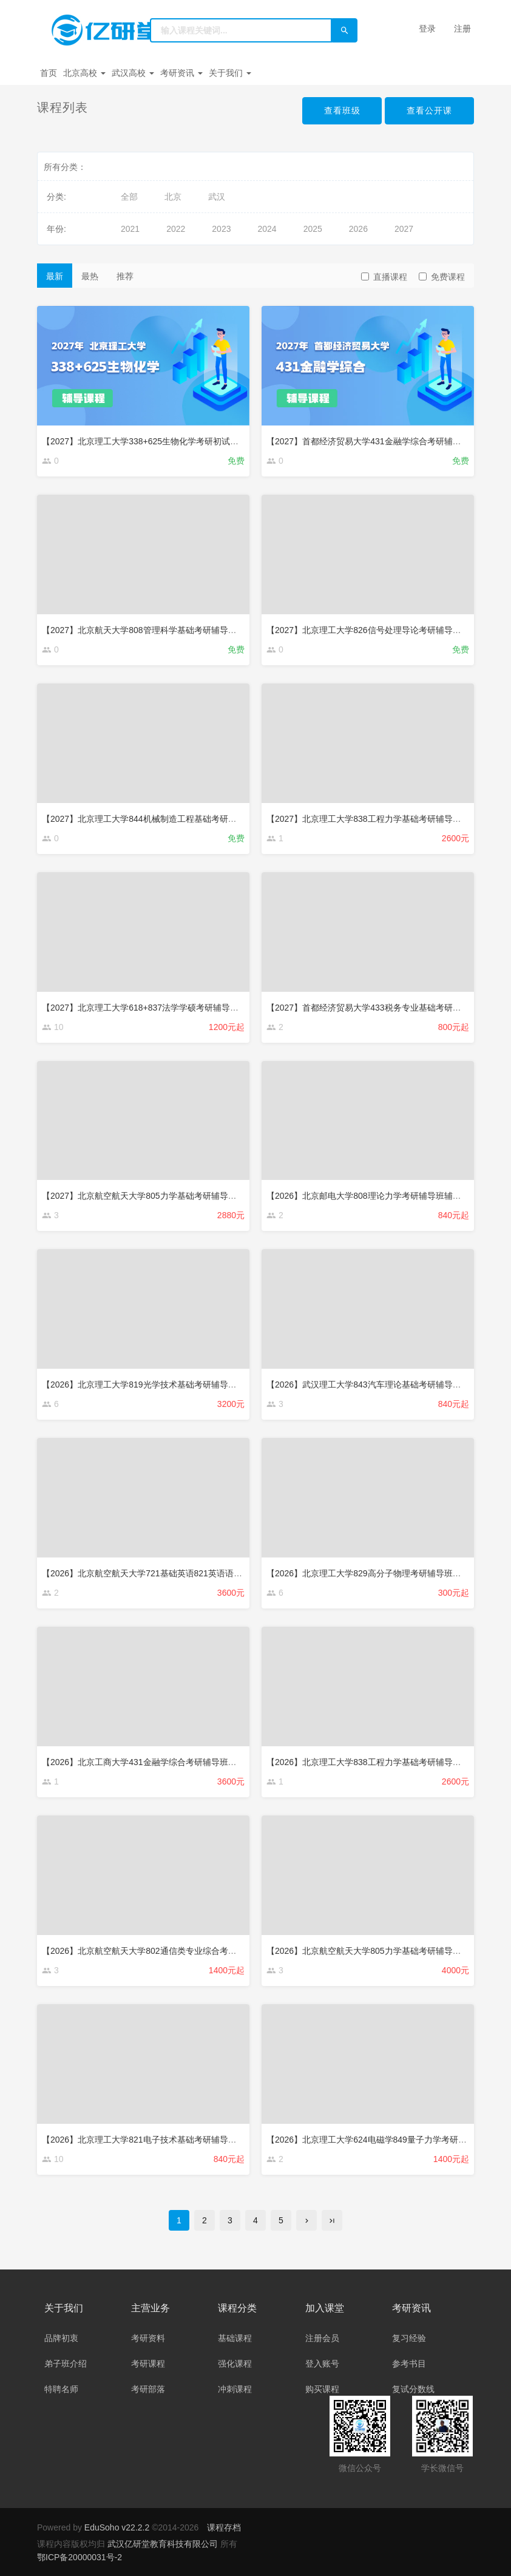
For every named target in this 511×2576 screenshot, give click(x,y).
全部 (129, 197)
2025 (312, 229)
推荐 (125, 276)
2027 (403, 229)
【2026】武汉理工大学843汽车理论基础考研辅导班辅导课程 (380, 1384)
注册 (462, 28)
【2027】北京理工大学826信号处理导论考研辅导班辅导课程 (380, 630)
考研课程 (148, 2363)
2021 (130, 229)
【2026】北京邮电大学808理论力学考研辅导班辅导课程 (372, 1196)
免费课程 (442, 277)
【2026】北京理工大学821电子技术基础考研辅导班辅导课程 (156, 2139)
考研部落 (148, 2389)
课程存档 (224, 2527)
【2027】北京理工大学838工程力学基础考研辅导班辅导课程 (380, 819)
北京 (172, 197)
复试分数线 (413, 2389)
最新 (54, 276)
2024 (266, 229)
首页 (48, 73)
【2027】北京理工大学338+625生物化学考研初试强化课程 (153, 441)
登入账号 (322, 2363)
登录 (427, 28)
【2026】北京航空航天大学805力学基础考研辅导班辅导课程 (380, 1951)
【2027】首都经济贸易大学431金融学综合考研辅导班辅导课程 (385, 441)
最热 (89, 276)
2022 (175, 229)
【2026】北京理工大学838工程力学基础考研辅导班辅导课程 (380, 1762)
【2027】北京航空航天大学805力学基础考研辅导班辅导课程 (156, 1196)
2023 (221, 229)
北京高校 (84, 73)
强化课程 (235, 2363)
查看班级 (341, 110)
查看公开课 (429, 110)
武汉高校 (133, 73)
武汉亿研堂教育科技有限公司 (163, 2544)
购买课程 (322, 2389)
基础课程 (235, 2338)
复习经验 (409, 2338)
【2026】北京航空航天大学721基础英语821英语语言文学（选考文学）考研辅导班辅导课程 (214, 1573)
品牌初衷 (61, 2338)
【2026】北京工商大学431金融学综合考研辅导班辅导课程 (152, 1762)
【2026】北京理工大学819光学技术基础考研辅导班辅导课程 (156, 1384)
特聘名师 (61, 2389)
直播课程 (384, 277)
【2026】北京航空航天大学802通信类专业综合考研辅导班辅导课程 (169, 1951)
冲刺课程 (235, 2389)
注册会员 (322, 2338)
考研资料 (148, 2338)
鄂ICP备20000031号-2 (79, 2557)
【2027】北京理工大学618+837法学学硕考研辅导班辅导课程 (157, 1007)
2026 (358, 229)
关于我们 (230, 73)
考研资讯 (181, 73)
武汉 (216, 197)
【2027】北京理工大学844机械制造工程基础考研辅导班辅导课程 (165, 819)
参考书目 (409, 2363)
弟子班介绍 (65, 2363)
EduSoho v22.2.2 (116, 2527)
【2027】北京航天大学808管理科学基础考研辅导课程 (143, 630)
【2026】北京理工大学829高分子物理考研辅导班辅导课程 (376, 1573)
